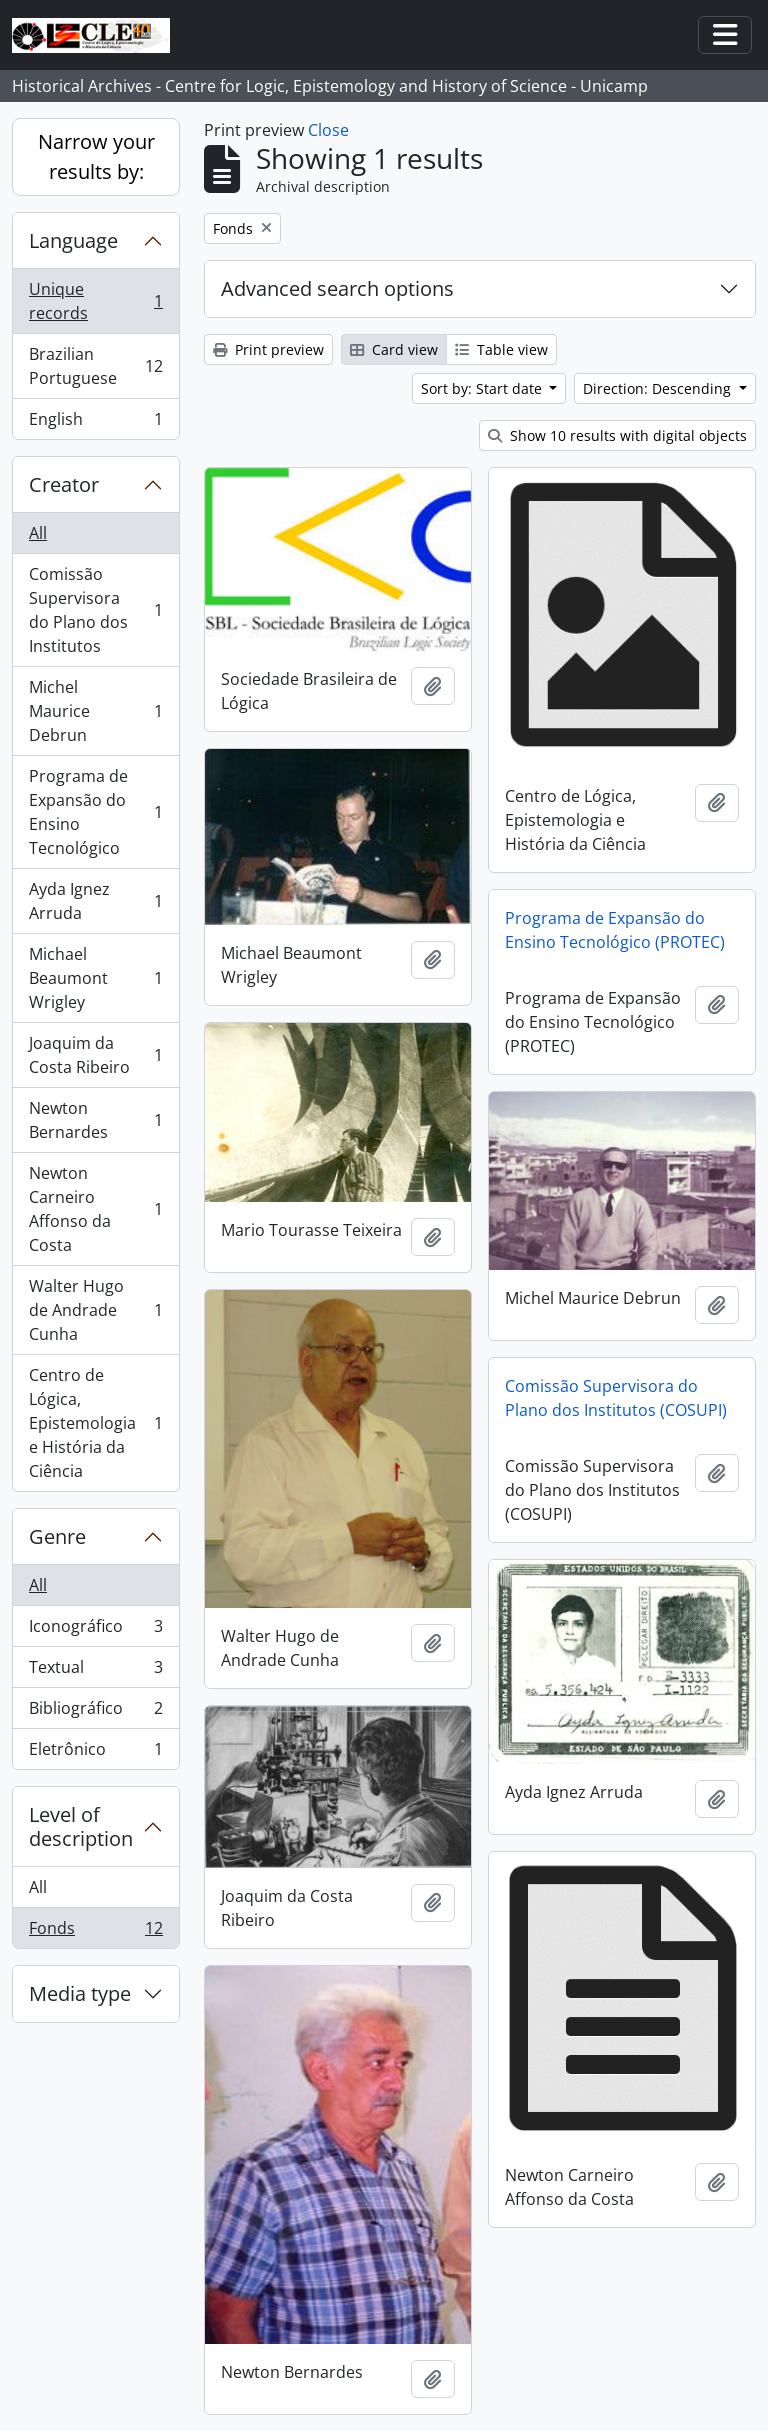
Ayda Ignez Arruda (95, 901)
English (95, 423)
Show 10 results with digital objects (617, 435)
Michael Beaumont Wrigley (95, 978)
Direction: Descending (659, 388)
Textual (95, 1671)
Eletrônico (95, 1753)
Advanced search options (337, 288)
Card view (394, 349)
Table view (501, 349)
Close (328, 130)
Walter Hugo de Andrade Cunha (95, 1310)
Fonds (95, 1932)
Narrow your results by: (96, 156)
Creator (64, 484)
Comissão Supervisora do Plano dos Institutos (95, 610)
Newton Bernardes (95, 1120)
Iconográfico (95, 1630)
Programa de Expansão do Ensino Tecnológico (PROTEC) (615, 930)
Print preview (268, 349)
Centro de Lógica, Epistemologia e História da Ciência (95, 1423)
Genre (57, 1536)
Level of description (81, 1826)
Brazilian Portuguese (95, 366)
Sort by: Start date (483, 388)
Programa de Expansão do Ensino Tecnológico (95, 812)
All (38, 533)
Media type (80, 1993)
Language (73, 240)
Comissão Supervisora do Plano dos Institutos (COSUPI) (616, 1398)
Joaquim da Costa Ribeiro (95, 1055)
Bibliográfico (95, 1712)
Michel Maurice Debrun (95, 711)
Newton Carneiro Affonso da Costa (95, 1209)
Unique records (95, 301)
